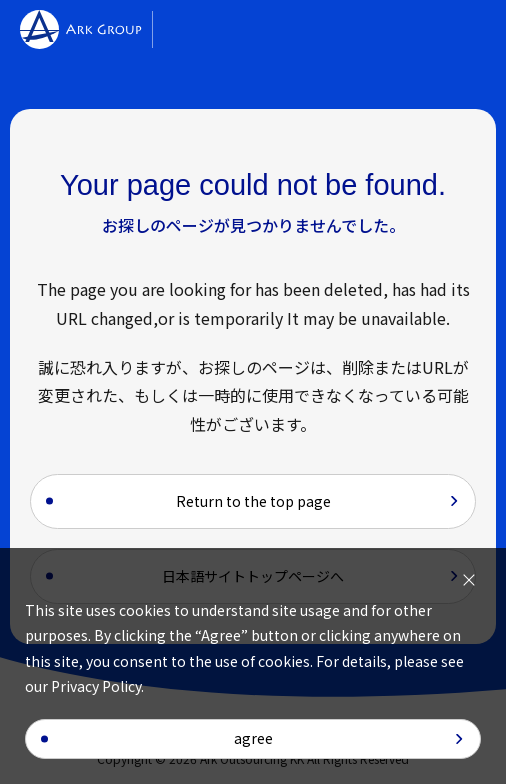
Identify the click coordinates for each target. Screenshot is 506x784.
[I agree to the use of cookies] (469, 580)
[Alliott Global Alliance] (218, 30)
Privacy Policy (96, 686)
